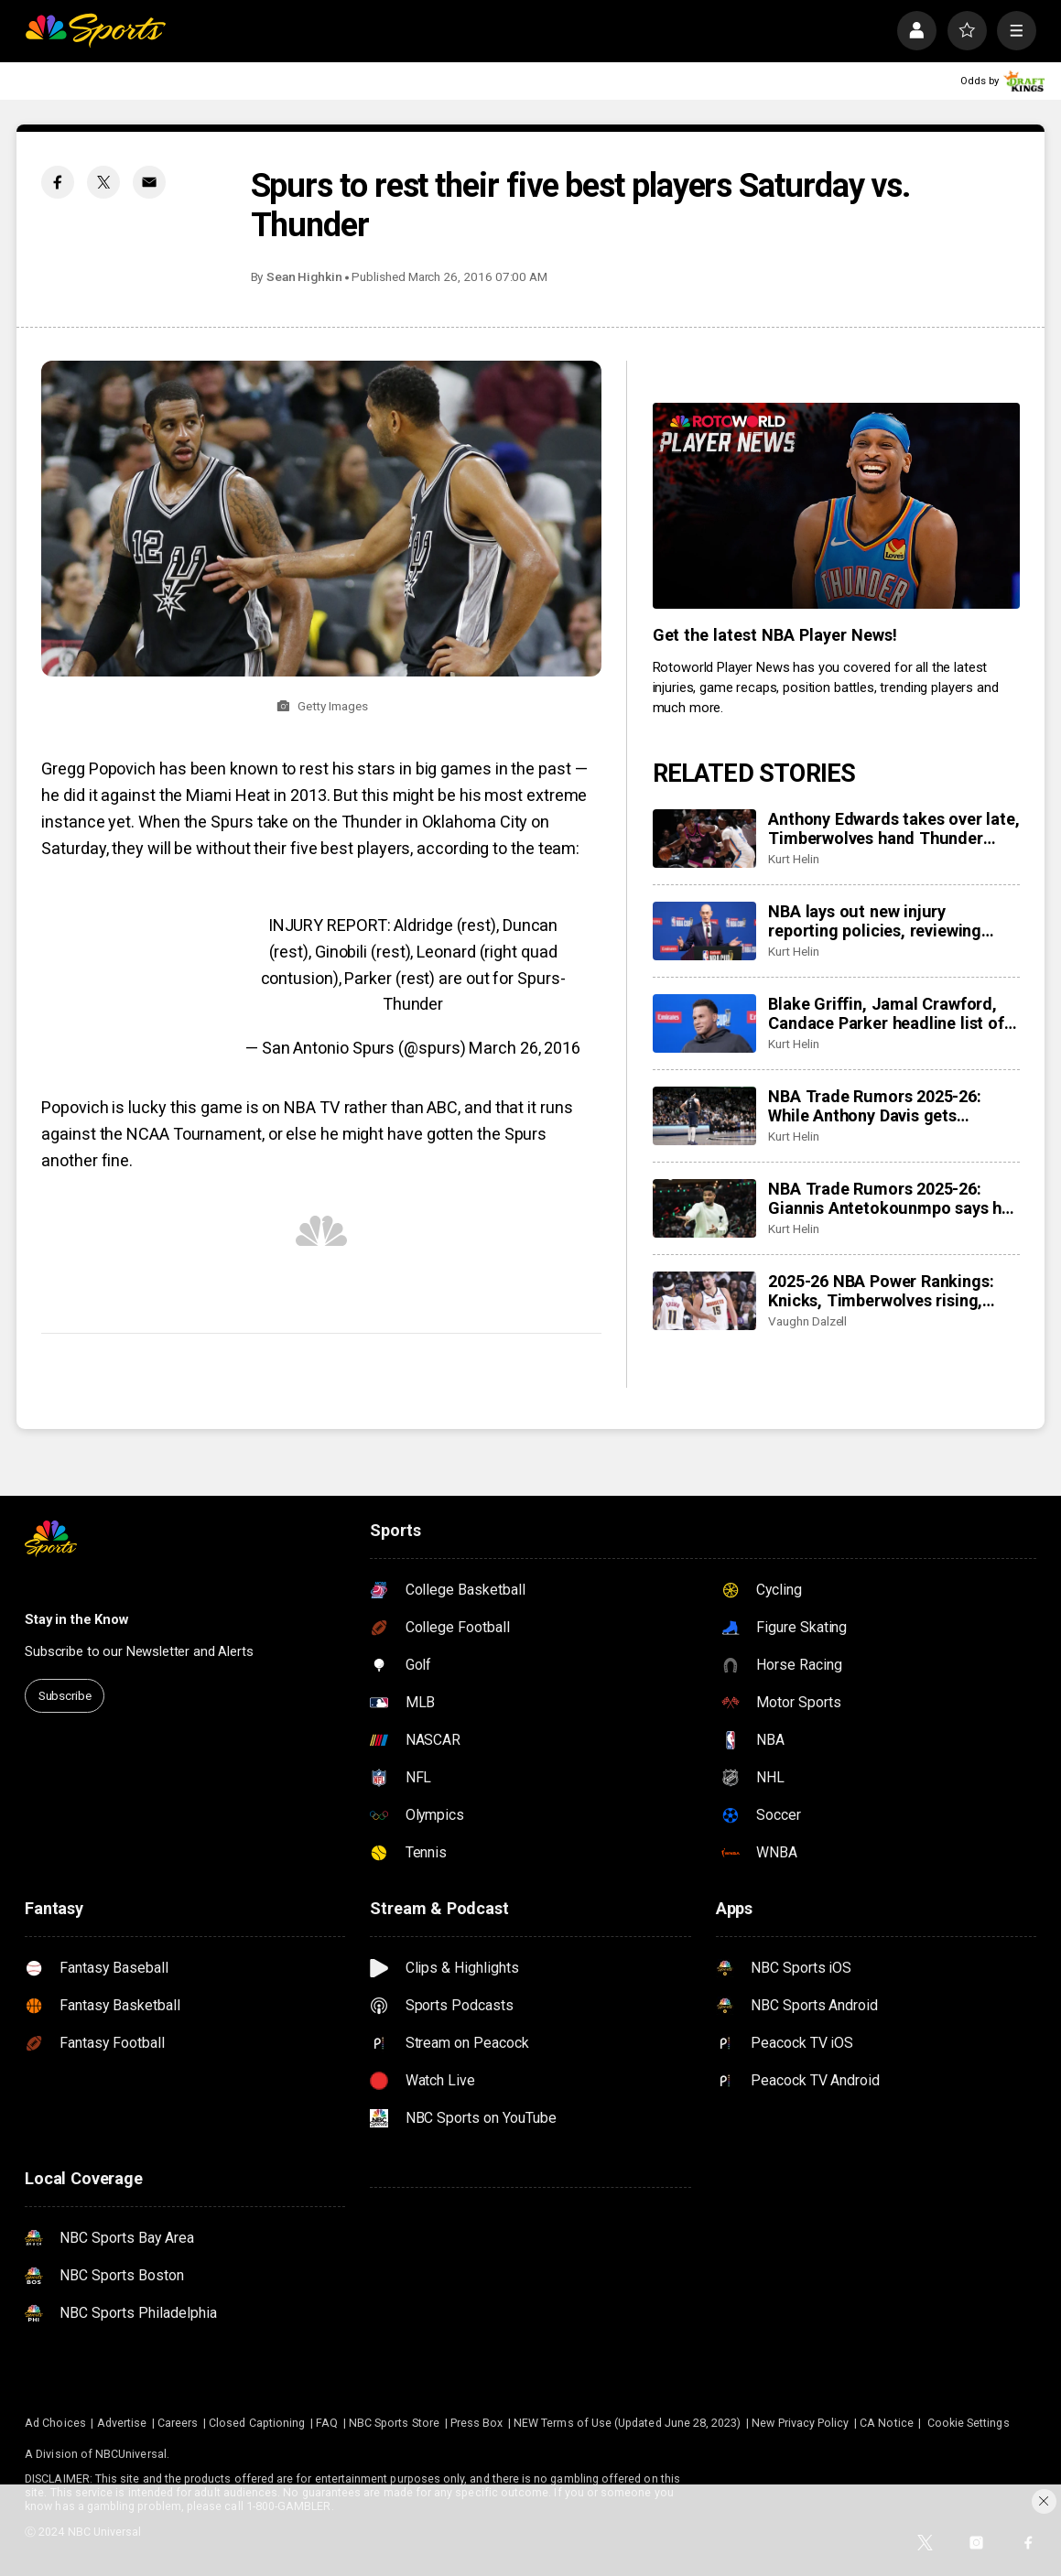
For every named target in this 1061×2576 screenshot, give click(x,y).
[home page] (95, 30)
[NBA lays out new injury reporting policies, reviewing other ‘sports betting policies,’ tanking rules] (704, 931)
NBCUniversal (131, 2454)
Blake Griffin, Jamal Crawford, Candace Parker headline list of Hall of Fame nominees (885, 1013)
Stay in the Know (76, 1619)
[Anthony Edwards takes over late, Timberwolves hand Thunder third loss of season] (704, 838)
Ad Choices (55, 2423)
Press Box (476, 2423)
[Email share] (149, 182)
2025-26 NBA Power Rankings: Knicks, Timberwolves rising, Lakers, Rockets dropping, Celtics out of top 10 (880, 1291)
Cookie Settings (968, 2423)
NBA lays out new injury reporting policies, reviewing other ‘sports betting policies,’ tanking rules (879, 921)
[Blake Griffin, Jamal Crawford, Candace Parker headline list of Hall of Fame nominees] (704, 1023)
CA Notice (887, 2423)
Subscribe (65, 1695)
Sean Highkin (304, 276)
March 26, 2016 (524, 1047)
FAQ (327, 2423)
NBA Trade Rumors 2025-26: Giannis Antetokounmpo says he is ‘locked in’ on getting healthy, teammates (889, 1198)
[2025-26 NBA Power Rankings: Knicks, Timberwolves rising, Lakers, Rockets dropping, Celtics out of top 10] (704, 1301)
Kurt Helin (793, 858)
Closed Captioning (257, 2423)
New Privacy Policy (800, 2423)
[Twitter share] (103, 182)
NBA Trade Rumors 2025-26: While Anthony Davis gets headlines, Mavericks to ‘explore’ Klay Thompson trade (890, 1106)
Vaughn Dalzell (807, 1321)
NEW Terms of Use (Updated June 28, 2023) (628, 2423)
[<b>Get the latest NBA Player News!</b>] (836, 506)
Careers (177, 2423)
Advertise (122, 2423)
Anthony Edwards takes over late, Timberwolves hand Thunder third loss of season (893, 828)
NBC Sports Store (394, 2423)
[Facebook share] (57, 182)
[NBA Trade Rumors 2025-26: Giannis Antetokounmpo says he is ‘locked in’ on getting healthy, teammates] (704, 1208)
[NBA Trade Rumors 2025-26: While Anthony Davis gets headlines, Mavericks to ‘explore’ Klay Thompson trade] (704, 1116)
